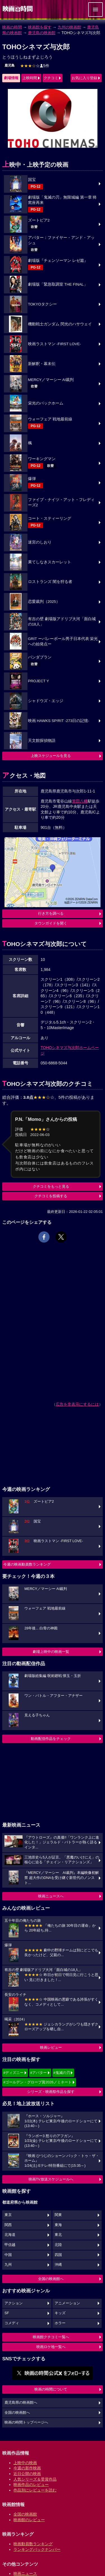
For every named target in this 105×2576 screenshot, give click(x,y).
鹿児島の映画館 (41, 32)
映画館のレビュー (29, 2520)
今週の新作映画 (27, 2468)
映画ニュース (25, 2573)
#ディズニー (13, 2073)
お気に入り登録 (84, 78)
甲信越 (9, 2245)
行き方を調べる (51, 913)
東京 (8, 2215)
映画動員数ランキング (33, 2544)
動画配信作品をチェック (51, 1739)
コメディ (11, 2323)
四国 (58, 2255)
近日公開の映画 (27, 2473)
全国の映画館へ (51, 2279)
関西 (8, 2225)
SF (6, 2313)
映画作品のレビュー (31, 2484)
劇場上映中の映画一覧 (51, 1652)
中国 (8, 2255)
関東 (58, 2215)
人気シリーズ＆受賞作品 (35, 2479)
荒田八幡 (80, 801)
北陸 (58, 2245)
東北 (58, 2235)
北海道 (9, 2235)
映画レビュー (51, 2047)
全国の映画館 (25, 2514)
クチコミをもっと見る (51, 1186)
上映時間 (29, 78)
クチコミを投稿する (50, 1196)
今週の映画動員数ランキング (27, 1564)
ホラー (60, 2323)
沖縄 (58, 2265)
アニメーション (67, 2303)
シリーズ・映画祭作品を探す (50, 2092)
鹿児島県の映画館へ (20, 2403)
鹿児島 (9, 65)
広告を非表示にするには (77, 1404)
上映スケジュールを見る (51, 756)
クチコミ (51, 78)
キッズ (60, 2313)
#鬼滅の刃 (61, 2073)
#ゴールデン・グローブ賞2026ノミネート (37, 2082)
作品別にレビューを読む (35, 2490)
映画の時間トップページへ (26, 2422)
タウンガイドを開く (50, 923)
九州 (8, 2265)
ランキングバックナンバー (36, 2549)
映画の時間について (50, 2389)
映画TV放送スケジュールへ (51, 2179)
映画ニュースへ (51, 1896)
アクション (13, 2303)
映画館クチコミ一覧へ (51, 2337)
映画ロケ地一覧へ (51, 2347)
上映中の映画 (25, 2462)
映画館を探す (40, 27)
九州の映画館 (69, 27)
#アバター (38, 2073)
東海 (58, 2225)
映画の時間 (12, 27)
